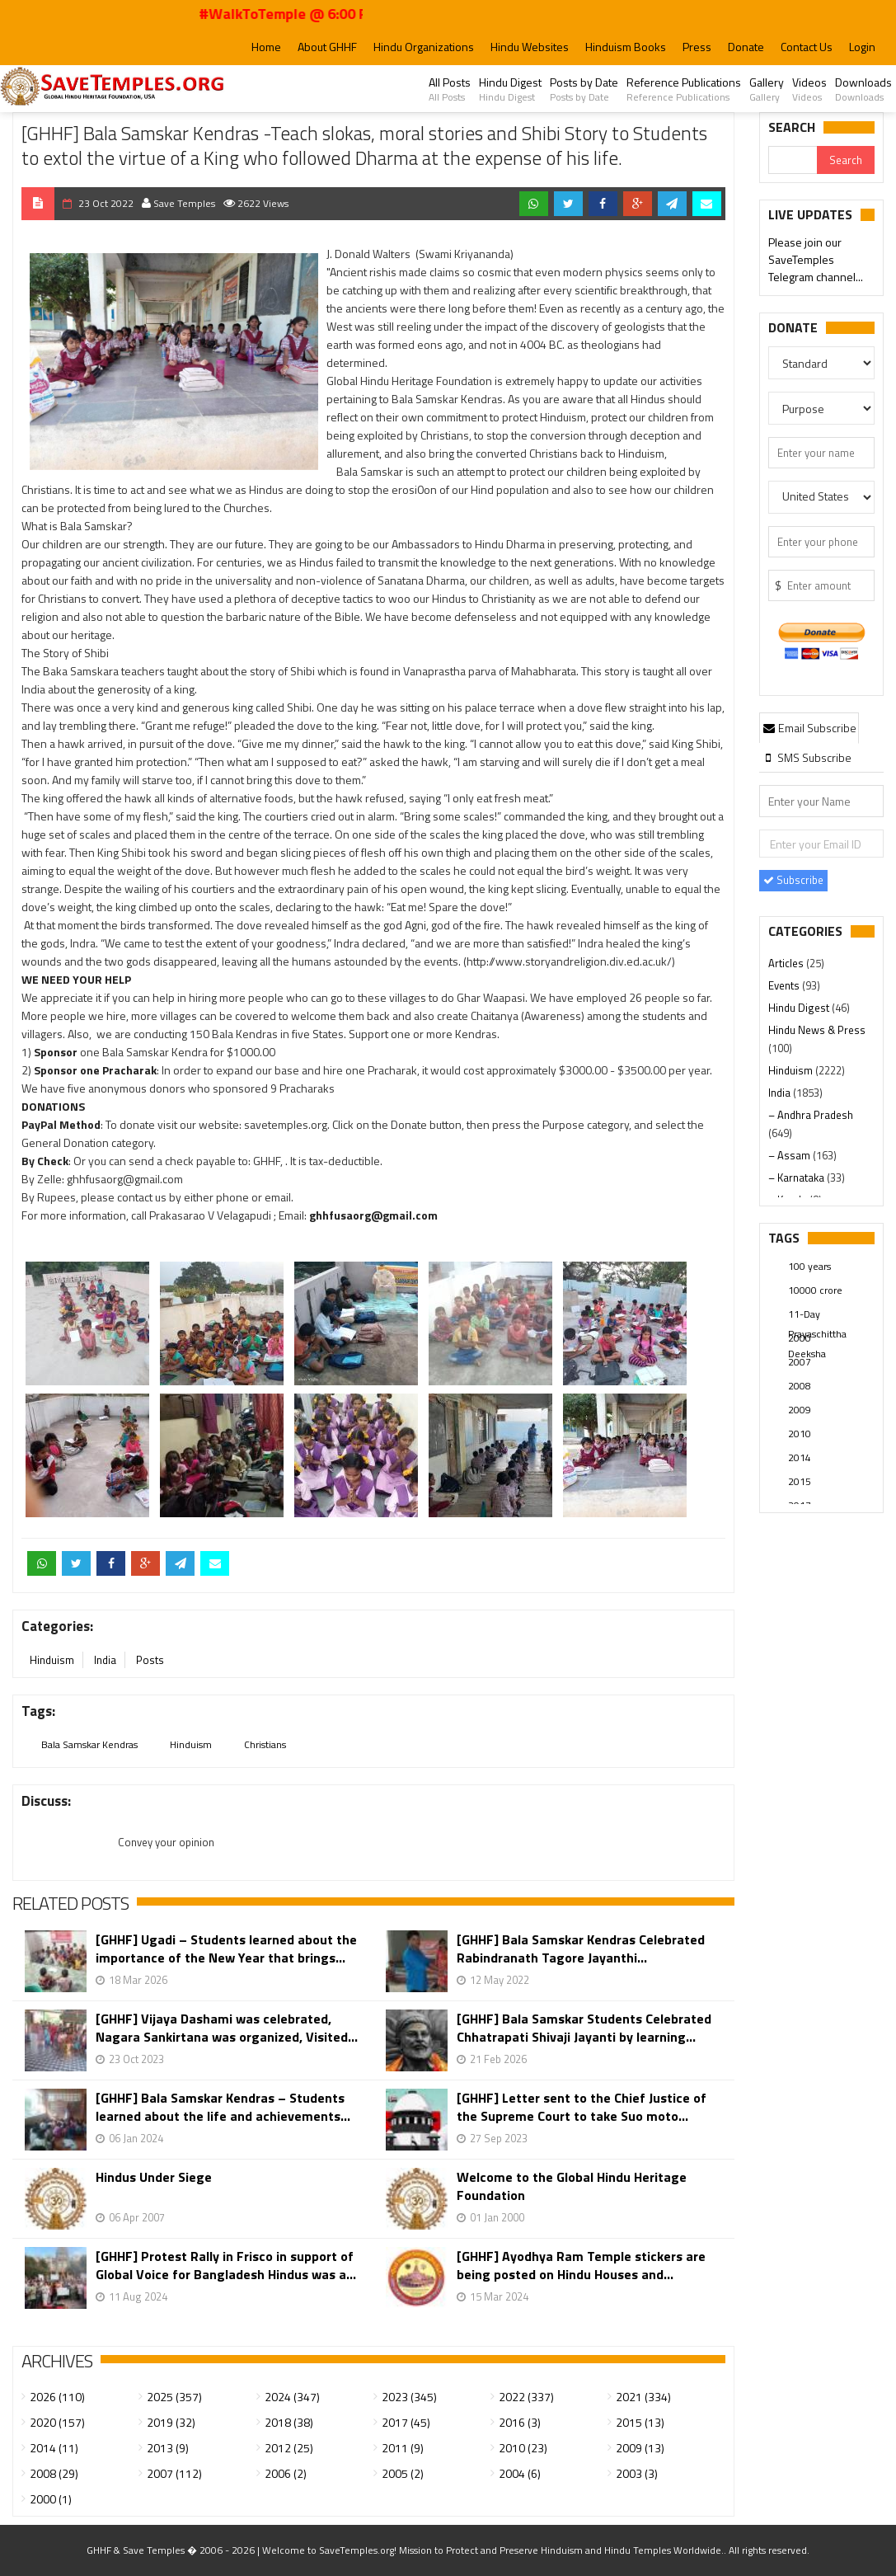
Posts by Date (584, 89)
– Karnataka (797, 1177)
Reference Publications (683, 89)
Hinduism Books (625, 46)
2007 (799, 1362)
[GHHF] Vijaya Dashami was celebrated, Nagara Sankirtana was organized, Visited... (227, 2028)
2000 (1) (51, 2499)
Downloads (863, 89)
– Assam (790, 1155)
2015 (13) (640, 2422)
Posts (150, 1660)
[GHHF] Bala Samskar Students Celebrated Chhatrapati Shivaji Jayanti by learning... (584, 2028)
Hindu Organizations (423, 46)
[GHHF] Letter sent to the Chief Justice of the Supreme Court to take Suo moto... (581, 2107)
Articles (787, 963)
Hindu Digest (510, 89)
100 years (809, 1266)
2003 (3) (637, 2473)
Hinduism (52, 1660)
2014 (799, 1457)
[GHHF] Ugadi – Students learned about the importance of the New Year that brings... (226, 1948)
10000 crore (815, 1290)
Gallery (766, 89)
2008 (799, 1386)
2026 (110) (57, 2396)
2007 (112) (174, 2473)
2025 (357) (174, 2396)
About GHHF (327, 46)
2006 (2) (286, 2473)
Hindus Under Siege (154, 2177)
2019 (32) (171, 2422)
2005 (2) (403, 2473)
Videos (809, 89)
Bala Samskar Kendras (89, 1744)
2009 (799, 1409)
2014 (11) (54, 2447)
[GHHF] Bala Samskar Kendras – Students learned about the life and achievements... (223, 2107)
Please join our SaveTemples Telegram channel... (815, 261)
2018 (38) (289, 2422)
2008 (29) (54, 2473)
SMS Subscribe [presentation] (806, 757)
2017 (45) (406, 2422)
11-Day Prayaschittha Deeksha (817, 1315)
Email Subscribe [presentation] (809, 727)
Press (697, 46)
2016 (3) (520, 2422)
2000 (799, 1338)
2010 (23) (523, 2447)
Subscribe (793, 880)
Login (862, 46)
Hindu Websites (529, 46)
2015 (799, 1481)
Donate (746, 46)
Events (785, 985)
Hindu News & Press (817, 1030)
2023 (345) (409, 2396)
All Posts (450, 89)
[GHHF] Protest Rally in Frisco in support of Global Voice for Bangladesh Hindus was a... (226, 2265)
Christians (265, 1744)
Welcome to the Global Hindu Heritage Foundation (572, 2186)
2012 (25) (289, 2447)
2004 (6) (520, 2473)
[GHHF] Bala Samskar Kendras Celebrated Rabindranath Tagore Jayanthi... (581, 1948)
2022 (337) (526, 2396)
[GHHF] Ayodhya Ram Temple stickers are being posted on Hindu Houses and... (581, 2265)
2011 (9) (403, 2447)
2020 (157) (57, 2422)
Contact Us (807, 46)
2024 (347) (292, 2396)
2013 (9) (168, 2447)
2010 (799, 1433)
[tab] (809, 727)
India (105, 1660)
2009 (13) (640, 2447)
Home (266, 46)
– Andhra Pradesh (810, 1115)
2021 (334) (643, 2396)
